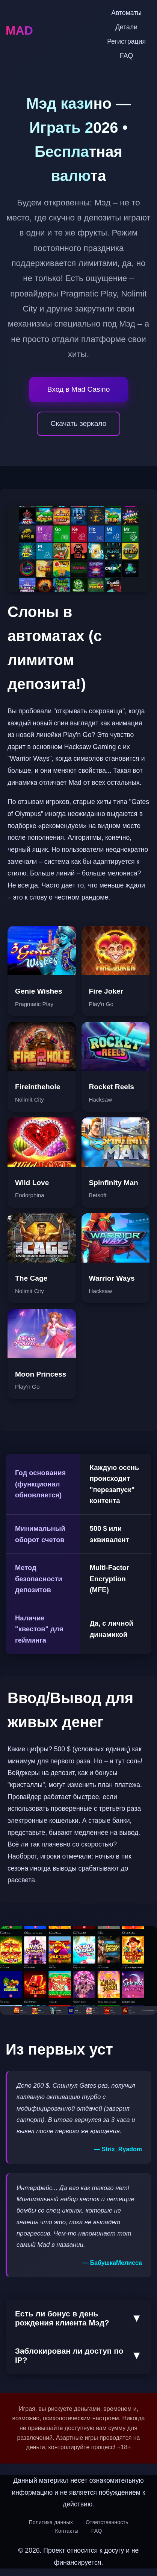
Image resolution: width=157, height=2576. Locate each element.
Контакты (66, 2531)
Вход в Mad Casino (78, 389)
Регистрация (126, 41)
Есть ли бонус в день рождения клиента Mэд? (78, 2318)
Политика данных (51, 2522)
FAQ (126, 55)
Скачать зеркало (79, 423)
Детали (126, 27)
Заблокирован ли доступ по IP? (78, 2355)
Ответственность (107, 2522)
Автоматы (126, 13)
